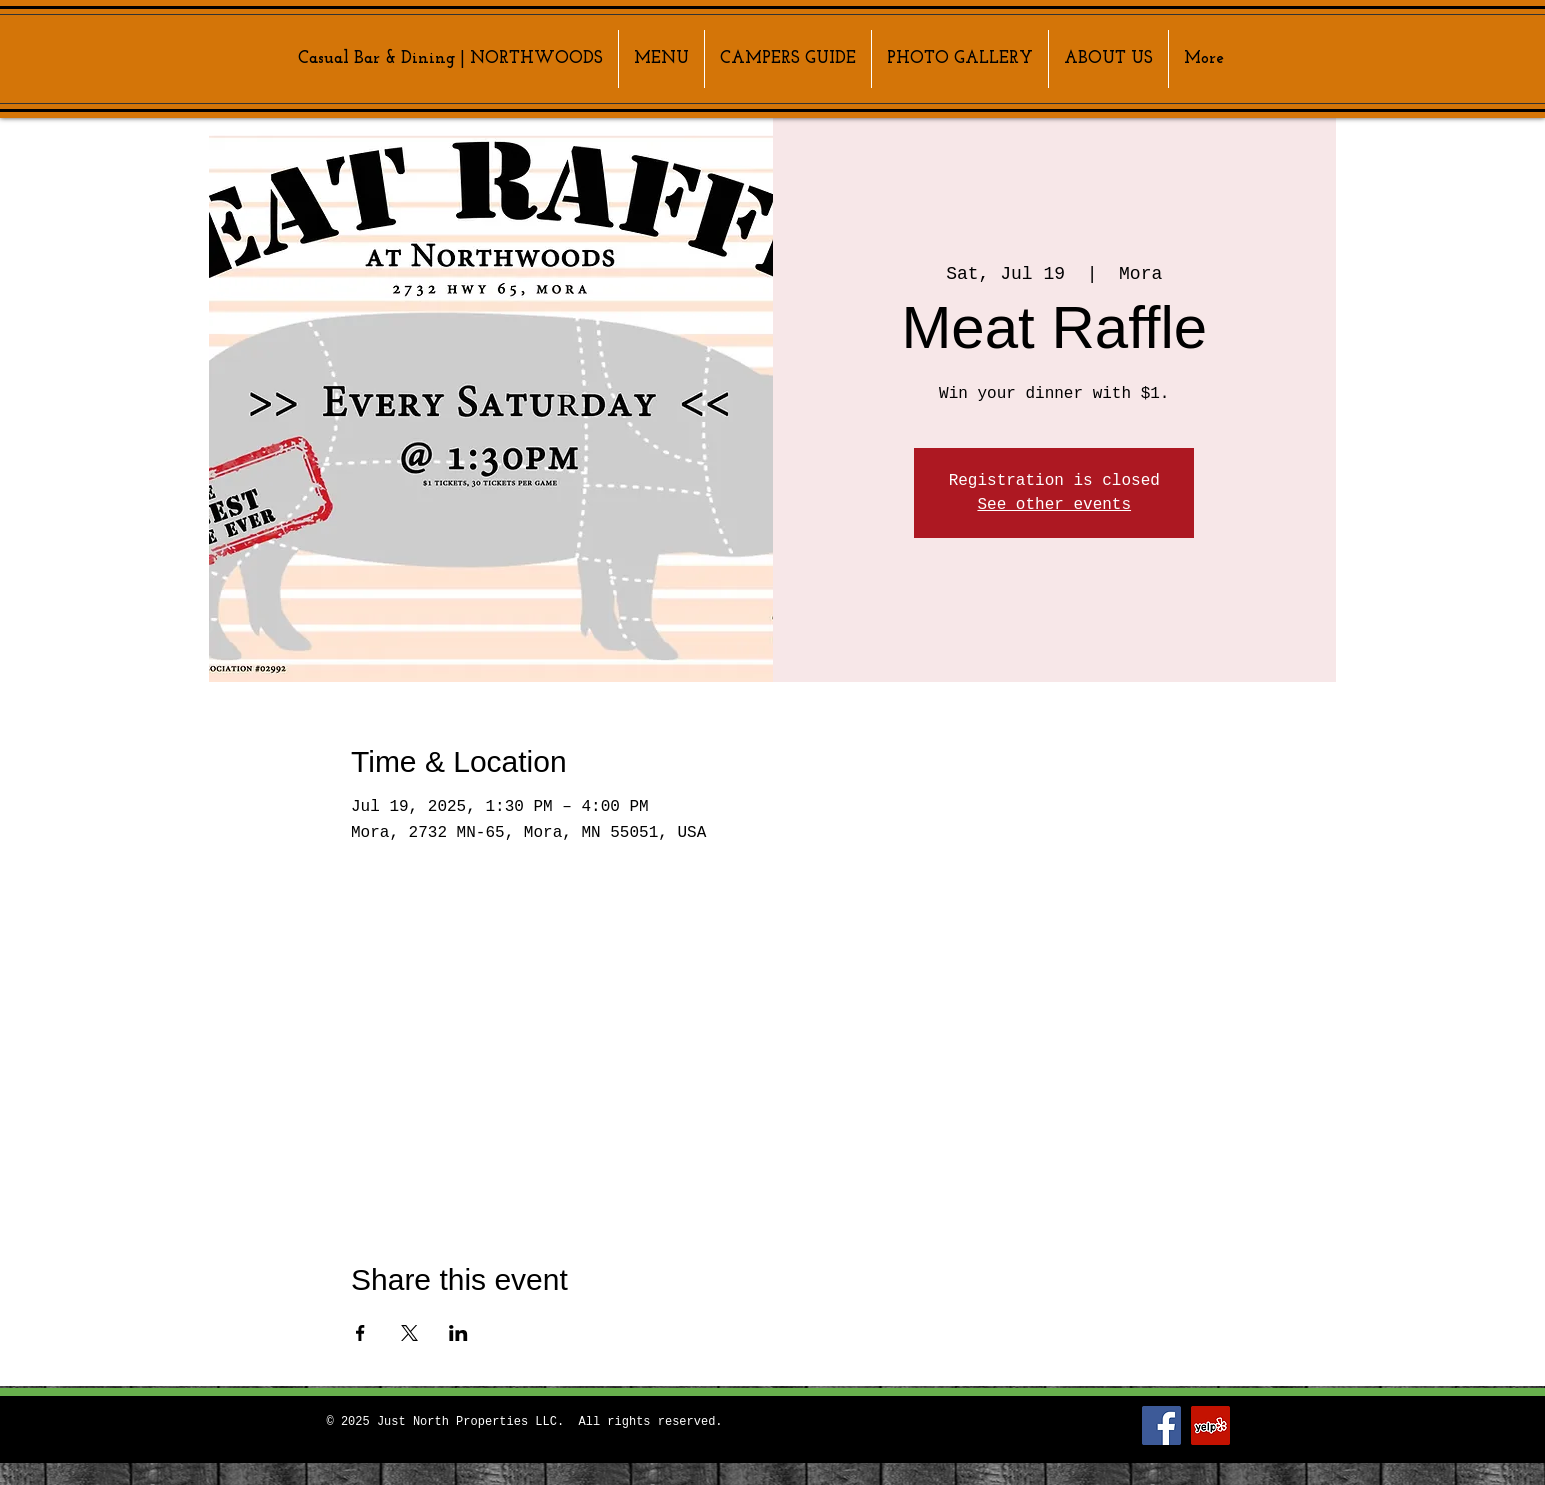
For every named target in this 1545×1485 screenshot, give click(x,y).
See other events (1054, 505)
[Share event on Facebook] (360, 1333)
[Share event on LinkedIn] (458, 1333)
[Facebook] (1161, 1425)
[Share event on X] (409, 1333)
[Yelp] (1210, 1425)
